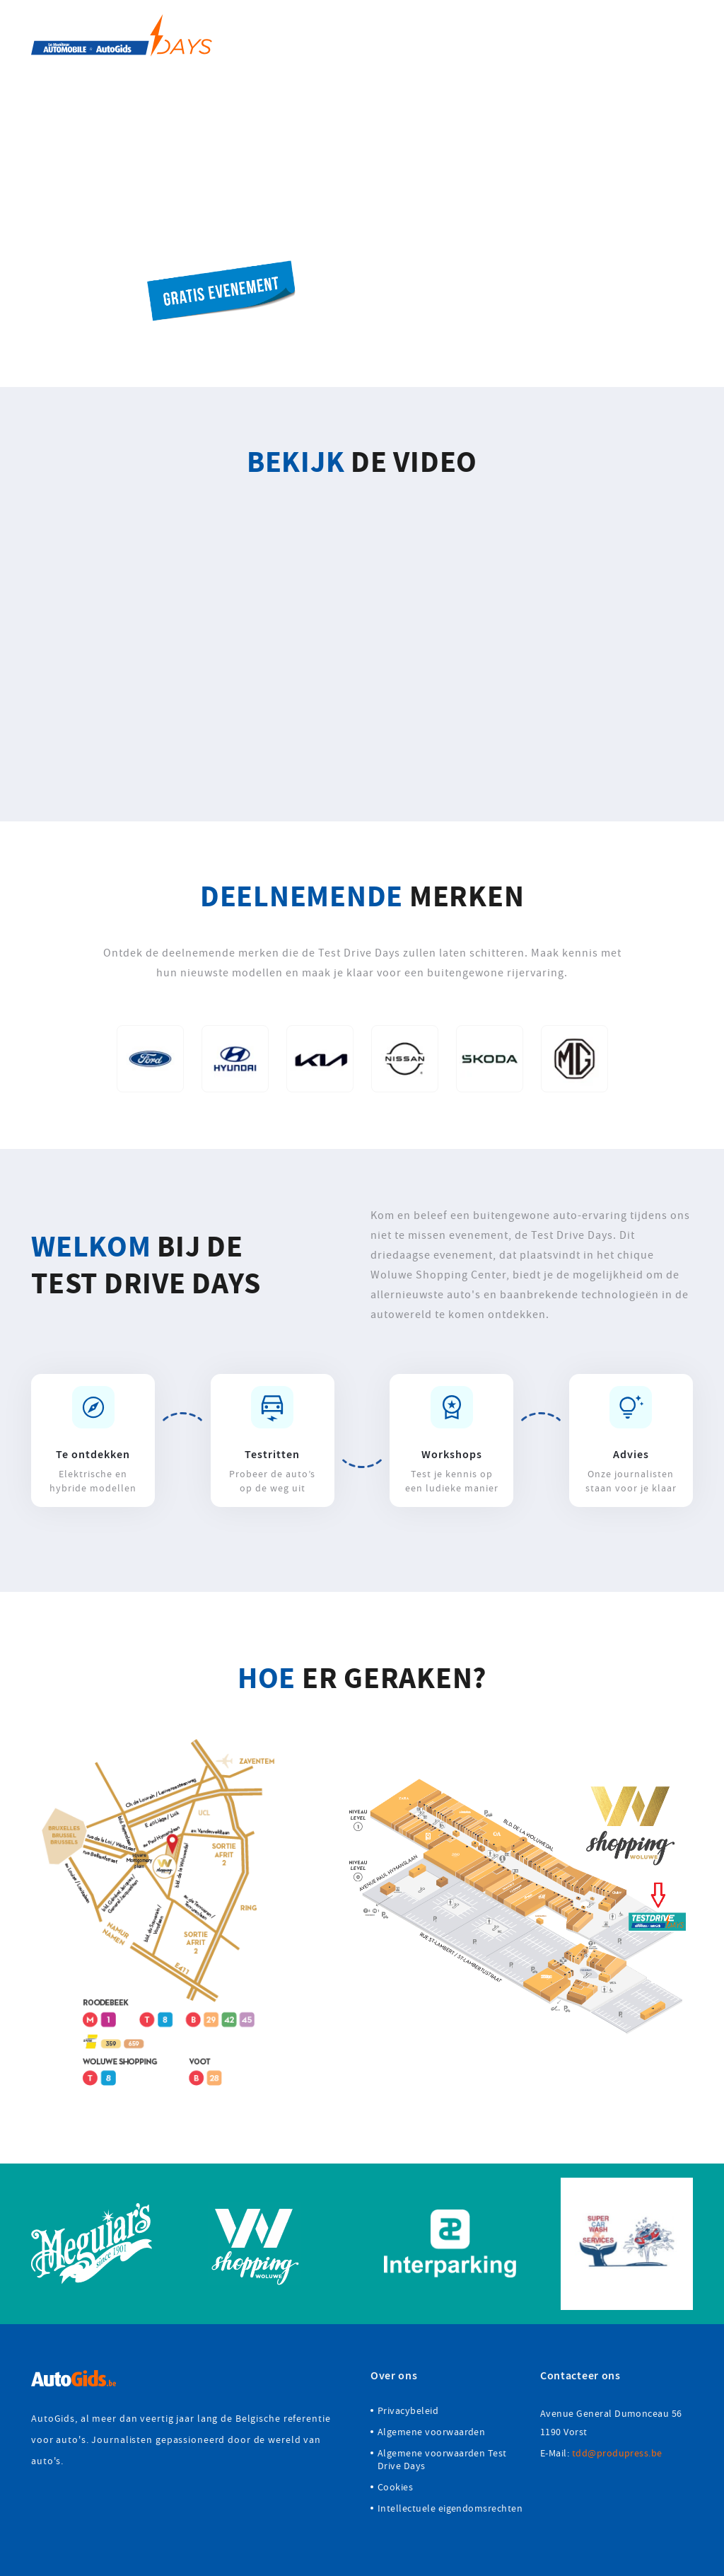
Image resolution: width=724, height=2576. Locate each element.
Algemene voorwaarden (431, 2431)
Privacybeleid (408, 2410)
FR (686, 35)
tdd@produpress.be (617, 2453)
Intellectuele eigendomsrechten (450, 2508)
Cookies (395, 2486)
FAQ (629, 35)
